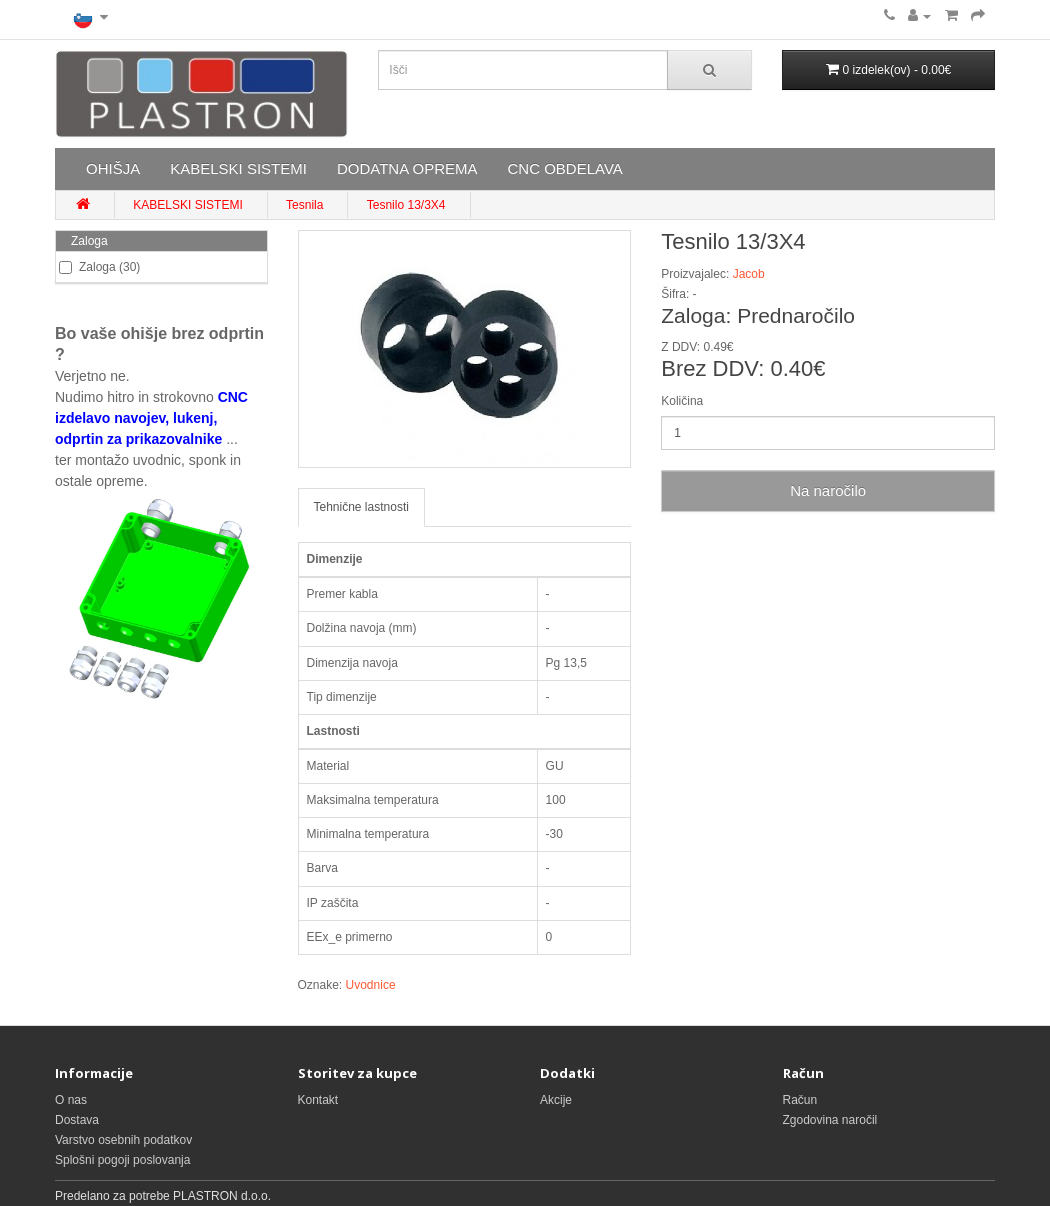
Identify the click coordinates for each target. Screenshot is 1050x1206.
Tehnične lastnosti (361, 507)
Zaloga (89, 241)
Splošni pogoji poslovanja (122, 1160)
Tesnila (304, 205)
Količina (682, 401)
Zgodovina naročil (830, 1120)
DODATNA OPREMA (407, 168)
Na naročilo (828, 490)
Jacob (749, 274)
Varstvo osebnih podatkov (123, 1140)
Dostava (77, 1120)
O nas (71, 1100)
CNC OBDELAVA (564, 168)
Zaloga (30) (99, 267)
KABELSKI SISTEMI (238, 168)
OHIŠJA (113, 168)
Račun (800, 1100)
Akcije (556, 1100)
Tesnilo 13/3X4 (406, 205)
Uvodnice (371, 985)
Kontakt (318, 1100)
